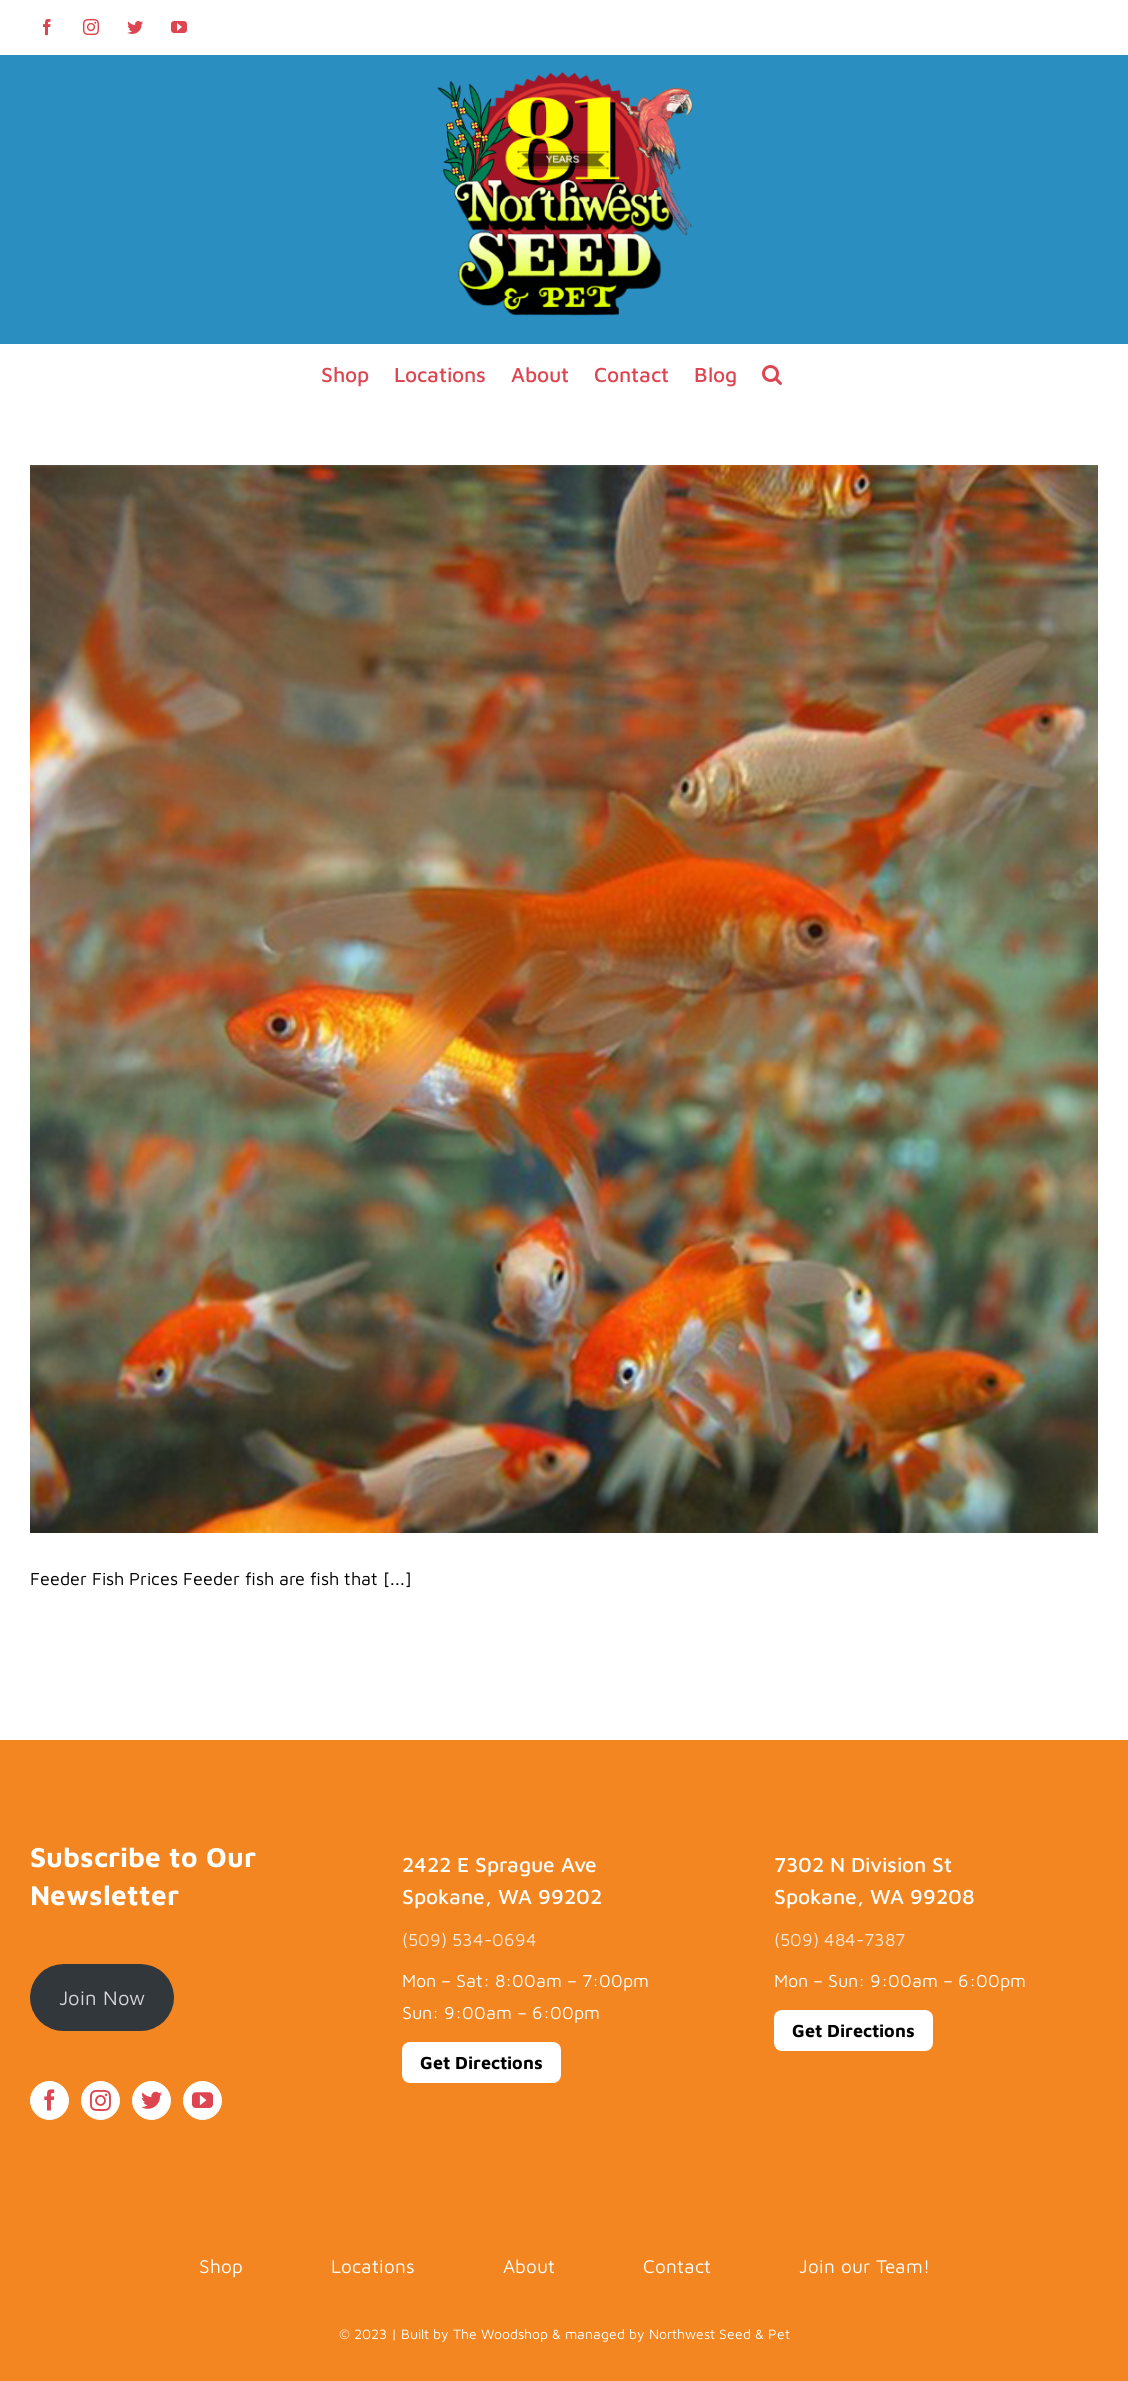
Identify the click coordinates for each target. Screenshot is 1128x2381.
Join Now (102, 1997)
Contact (677, 2266)
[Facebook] (49, 2100)
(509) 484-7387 (839, 1939)
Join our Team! (864, 2266)
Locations (373, 2266)
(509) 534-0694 (469, 1939)
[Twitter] (151, 2100)
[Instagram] (100, 2100)
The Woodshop (500, 2333)
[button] (772, 374)
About (529, 2266)
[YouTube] (202, 2100)
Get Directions (481, 2062)
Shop (221, 2266)
